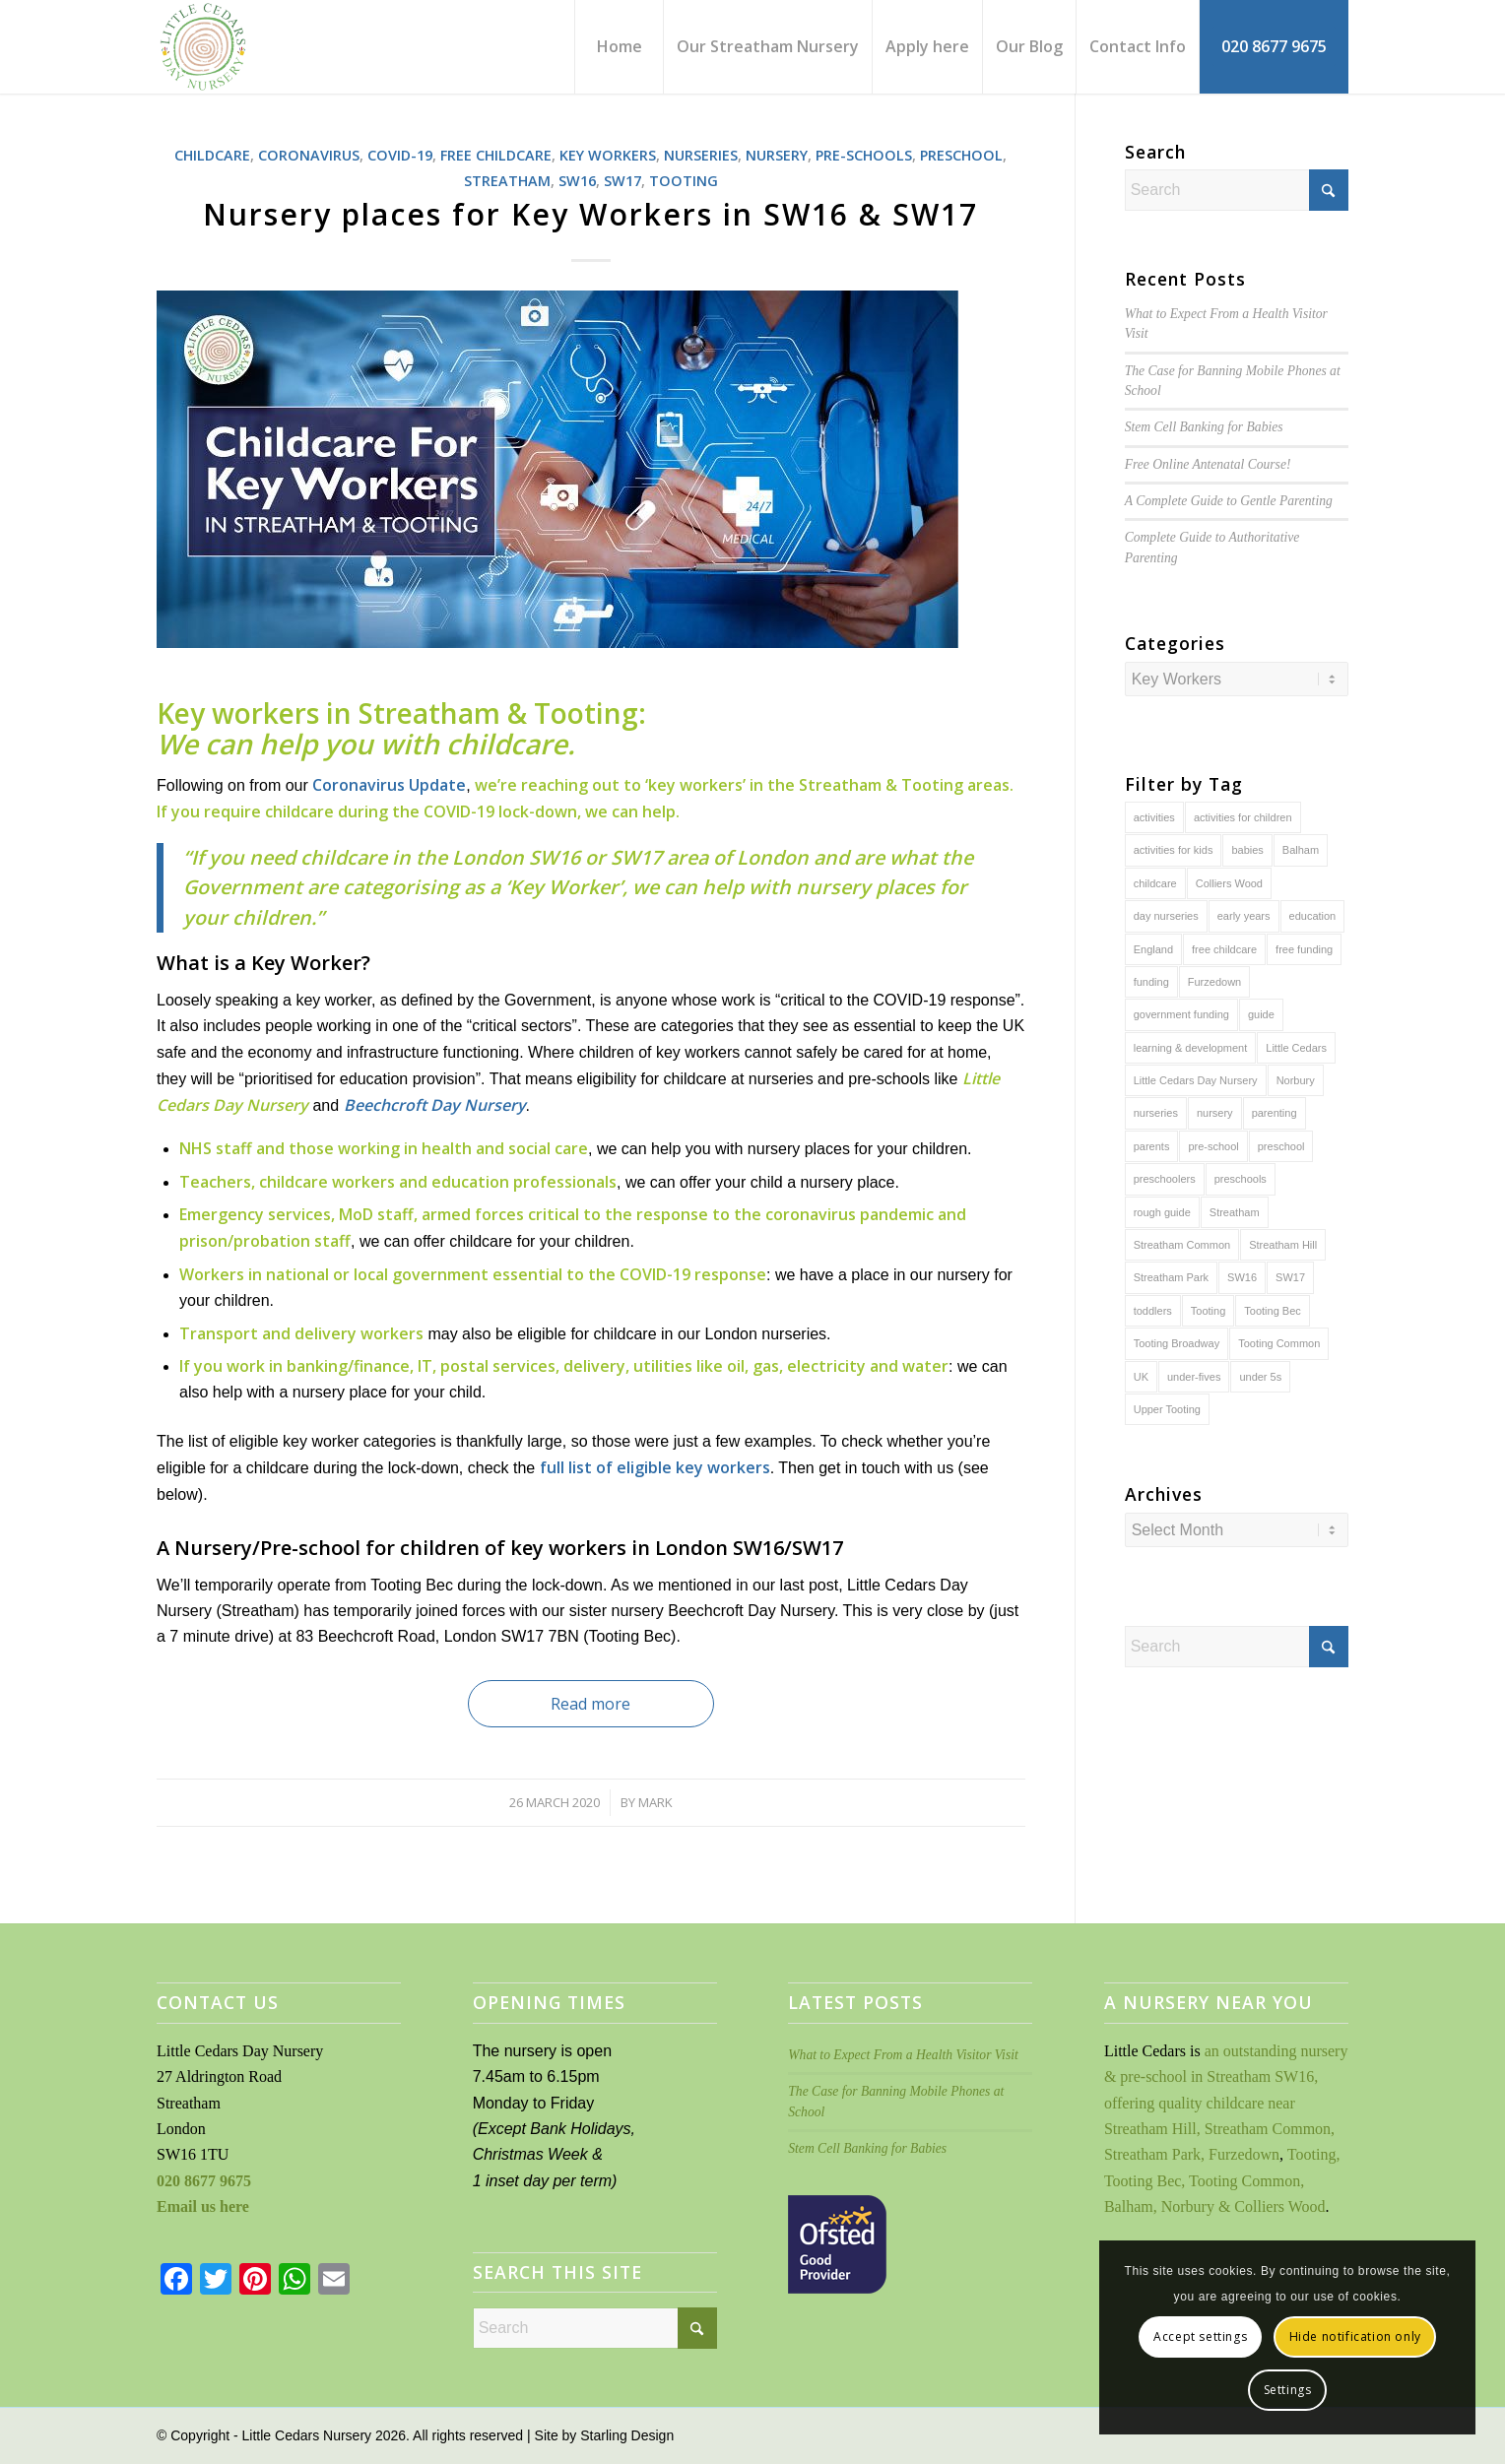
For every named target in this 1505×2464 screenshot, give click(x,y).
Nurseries (701, 155)
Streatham (507, 180)
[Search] (1236, 190)
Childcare (212, 155)
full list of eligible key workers (655, 1467)
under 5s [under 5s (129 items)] (1260, 1377)
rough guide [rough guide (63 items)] (1162, 1212)
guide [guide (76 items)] (1261, 1014)
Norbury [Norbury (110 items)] (1295, 1080)
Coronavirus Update (389, 785)
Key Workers (607, 155)
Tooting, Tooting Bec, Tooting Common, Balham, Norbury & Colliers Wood (1222, 2180)
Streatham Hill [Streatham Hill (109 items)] (1283, 1245)
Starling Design (627, 2435)
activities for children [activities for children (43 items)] (1243, 817)
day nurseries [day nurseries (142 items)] (1166, 916)
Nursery (777, 155)
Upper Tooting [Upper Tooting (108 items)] (1167, 1409)
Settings (1288, 2389)
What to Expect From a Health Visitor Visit (902, 2054)
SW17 (622, 180)
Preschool (961, 155)
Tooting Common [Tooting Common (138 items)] (1279, 1343)
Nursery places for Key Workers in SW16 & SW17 (590, 214)
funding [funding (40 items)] (1151, 982)
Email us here (203, 2206)
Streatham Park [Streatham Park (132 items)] (1171, 1277)
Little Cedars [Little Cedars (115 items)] (1296, 1048)
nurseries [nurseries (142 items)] (1156, 1113)
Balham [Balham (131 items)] (1300, 850)
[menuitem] (618, 47)
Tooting (683, 180)
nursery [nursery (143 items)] (1215, 1113)
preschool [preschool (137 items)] (1281, 1146)
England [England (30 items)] (1153, 949)
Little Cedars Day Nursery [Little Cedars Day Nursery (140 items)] (1196, 1080)
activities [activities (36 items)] (1154, 817)
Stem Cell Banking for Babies (1204, 427)
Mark (655, 1802)
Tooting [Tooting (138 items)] (1208, 1311)
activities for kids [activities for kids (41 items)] (1173, 850)
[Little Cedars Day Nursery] (258, 47)
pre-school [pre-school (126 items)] (1213, 1146)
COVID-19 (399, 155)
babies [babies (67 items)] (1247, 850)
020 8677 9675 (204, 2180)
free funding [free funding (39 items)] (1304, 949)
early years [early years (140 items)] (1244, 916)
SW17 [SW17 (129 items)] (1290, 1277)
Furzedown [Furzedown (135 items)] (1214, 982)
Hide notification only (1355, 2336)
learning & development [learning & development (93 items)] (1191, 1048)
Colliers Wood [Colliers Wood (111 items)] (1229, 883)
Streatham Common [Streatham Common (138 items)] (1182, 1245)
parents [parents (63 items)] (1152, 1146)
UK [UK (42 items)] (1141, 1377)
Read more (590, 1704)
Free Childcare (496, 155)
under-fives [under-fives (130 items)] (1193, 1377)
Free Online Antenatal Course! (1208, 464)
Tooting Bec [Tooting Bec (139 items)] (1272, 1311)
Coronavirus (309, 155)
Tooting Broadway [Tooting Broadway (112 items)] (1176, 1343)
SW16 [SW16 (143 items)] (1242, 1277)
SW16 (577, 180)
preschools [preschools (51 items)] (1240, 1179)
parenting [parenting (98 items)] (1274, 1113)
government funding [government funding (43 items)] (1181, 1014)
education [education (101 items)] (1313, 916)
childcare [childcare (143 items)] (1155, 883)
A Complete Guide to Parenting (1229, 500)
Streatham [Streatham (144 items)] (1235, 1212)
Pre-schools (864, 155)
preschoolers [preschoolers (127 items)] (1165, 1179)
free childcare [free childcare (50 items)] (1224, 949)
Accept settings (1200, 2336)
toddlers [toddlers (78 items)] (1153, 1311)
